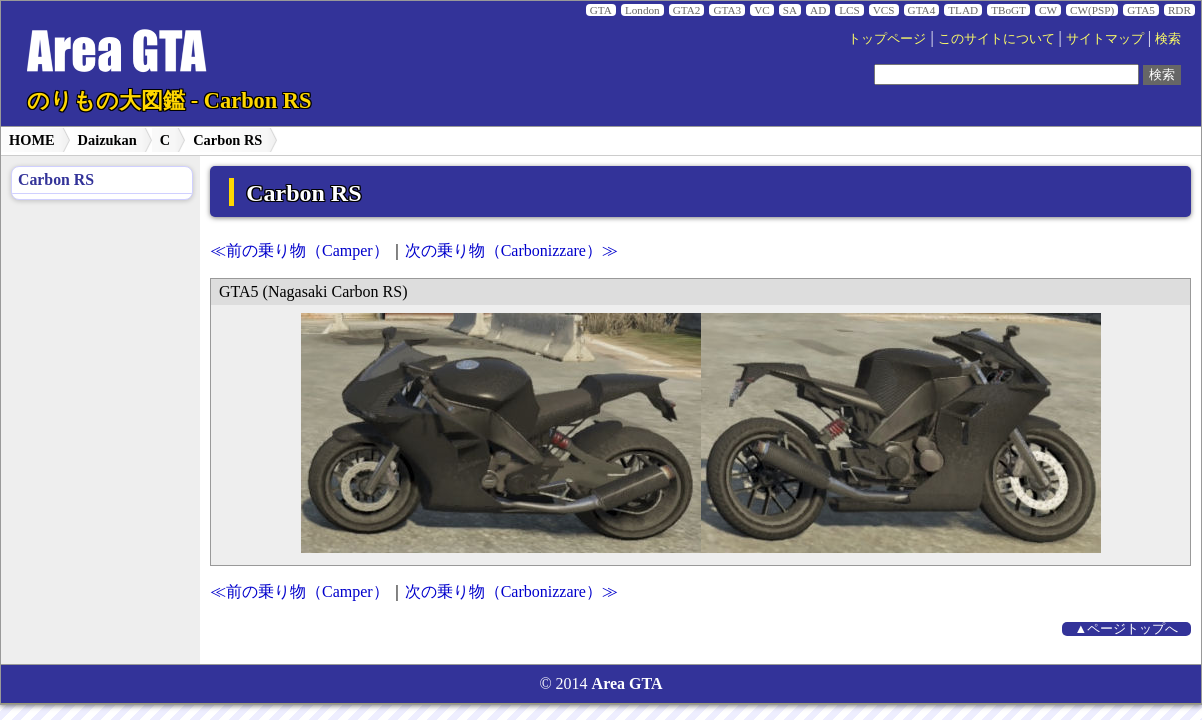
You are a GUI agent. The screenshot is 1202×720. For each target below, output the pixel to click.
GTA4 (922, 10)
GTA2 (687, 10)
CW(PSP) (1092, 10)
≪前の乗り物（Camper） (299, 250)
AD (818, 10)
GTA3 (727, 10)
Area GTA (627, 683)
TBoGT (1008, 10)
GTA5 (1141, 10)
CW (1048, 10)
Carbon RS (227, 140)
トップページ (887, 39)
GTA (601, 10)
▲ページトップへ (1127, 629)
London (642, 10)
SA (790, 10)
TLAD (963, 10)
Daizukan (107, 140)
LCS (849, 10)
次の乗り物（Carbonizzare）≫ (511, 250)
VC (762, 10)
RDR (1179, 10)
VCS (884, 10)
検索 (1168, 39)
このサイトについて (996, 39)
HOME (32, 140)
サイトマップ (1105, 39)
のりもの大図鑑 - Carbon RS (169, 100)
